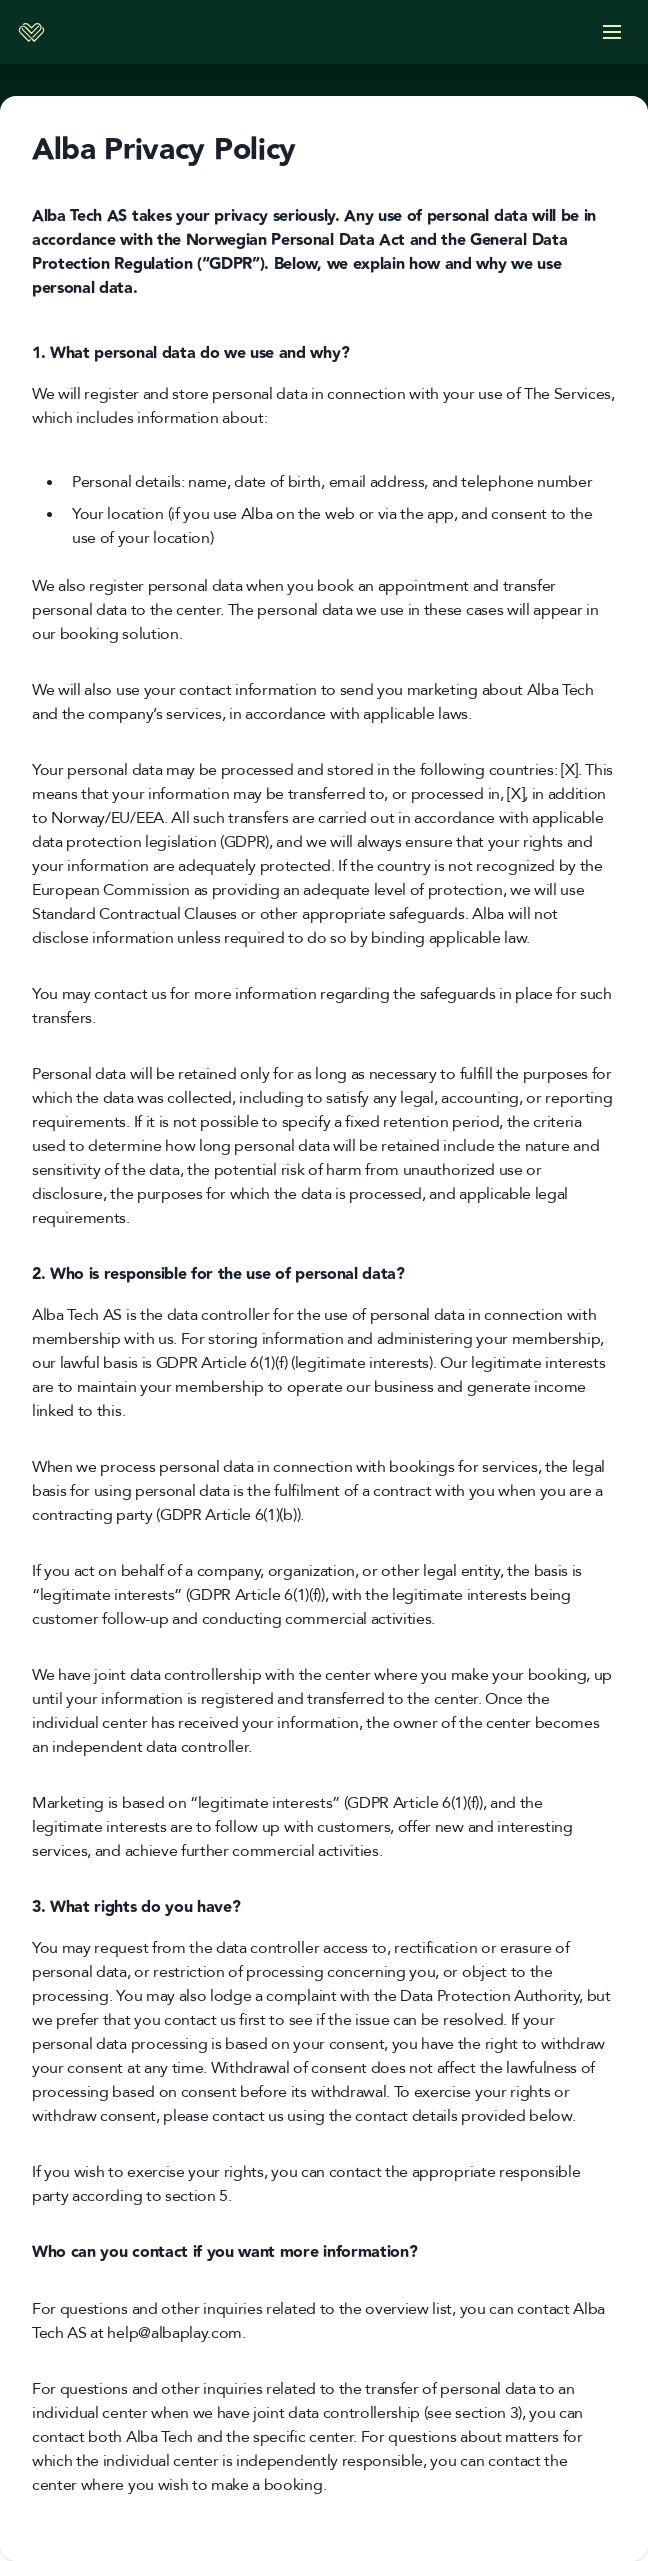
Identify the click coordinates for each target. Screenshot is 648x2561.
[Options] (612, 32)
